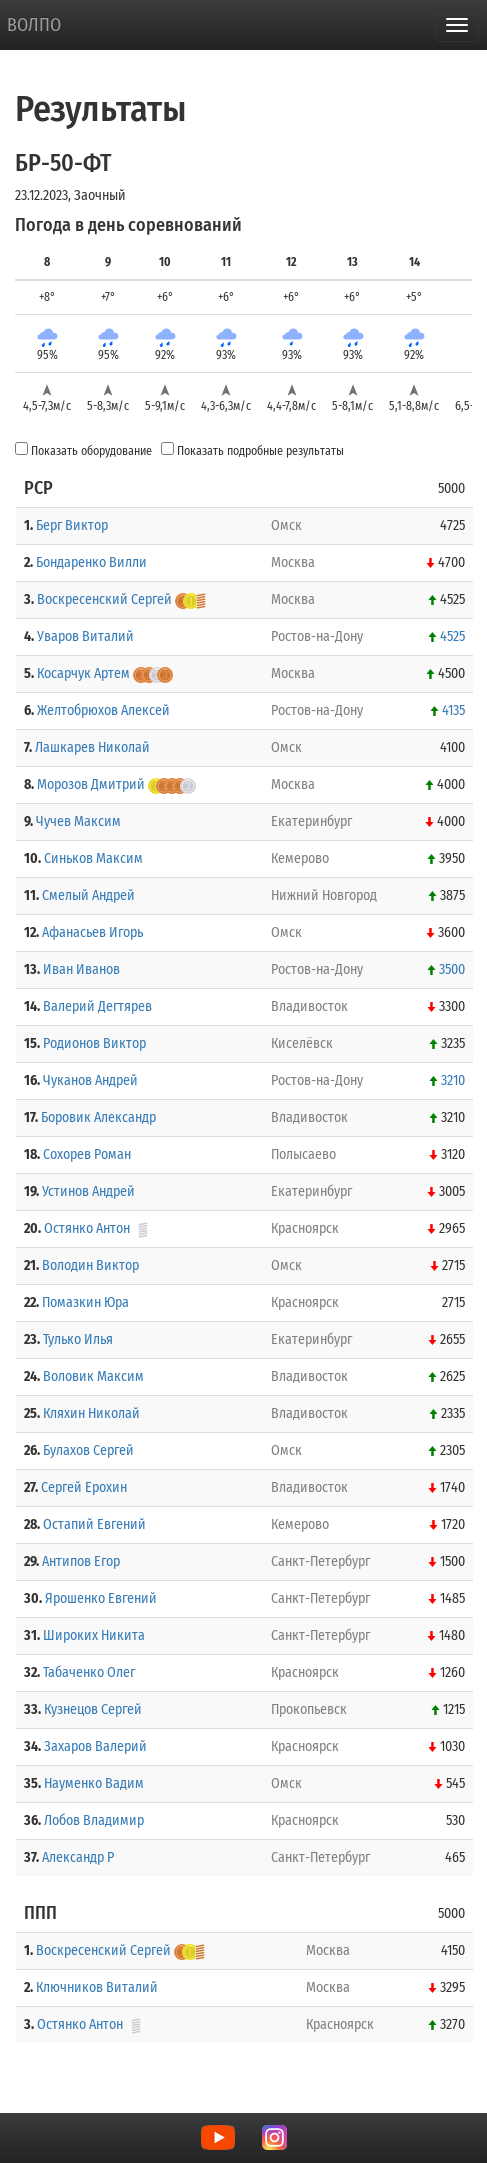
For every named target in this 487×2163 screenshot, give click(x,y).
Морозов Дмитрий (91, 784)
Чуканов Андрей (90, 1080)
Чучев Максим (78, 821)
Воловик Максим (93, 1376)
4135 (453, 710)
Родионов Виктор (94, 1043)
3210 (453, 1080)
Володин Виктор (90, 1265)
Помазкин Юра (85, 1302)
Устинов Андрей (88, 1191)
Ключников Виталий (97, 1987)
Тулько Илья (78, 1339)
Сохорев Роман (87, 1154)
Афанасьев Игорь (92, 932)
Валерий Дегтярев (97, 1006)
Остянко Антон (87, 1228)
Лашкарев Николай (92, 747)
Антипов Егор (81, 1561)
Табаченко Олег (89, 1672)
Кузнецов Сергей (93, 1709)
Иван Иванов (81, 969)
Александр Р (78, 1857)
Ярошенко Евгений (101, 1598)
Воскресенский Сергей (104, 599)
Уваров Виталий (85, 636)
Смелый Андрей (88, 895)
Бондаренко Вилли (91, 562)
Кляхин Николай (91, 1413)
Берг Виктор (72, 525)
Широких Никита (94, 1635)
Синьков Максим (93, 858)
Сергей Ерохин (84, 1487)
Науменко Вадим (94, 1783)
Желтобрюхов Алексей (103, 710)
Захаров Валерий (95, 1746)
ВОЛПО (34, 25)
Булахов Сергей (88, 1450)
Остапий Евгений (94, 1524)
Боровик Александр (98, 1117)
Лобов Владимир (94, 1820)
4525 (452, 636)
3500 (452, 969)
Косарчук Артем (83, 673)
